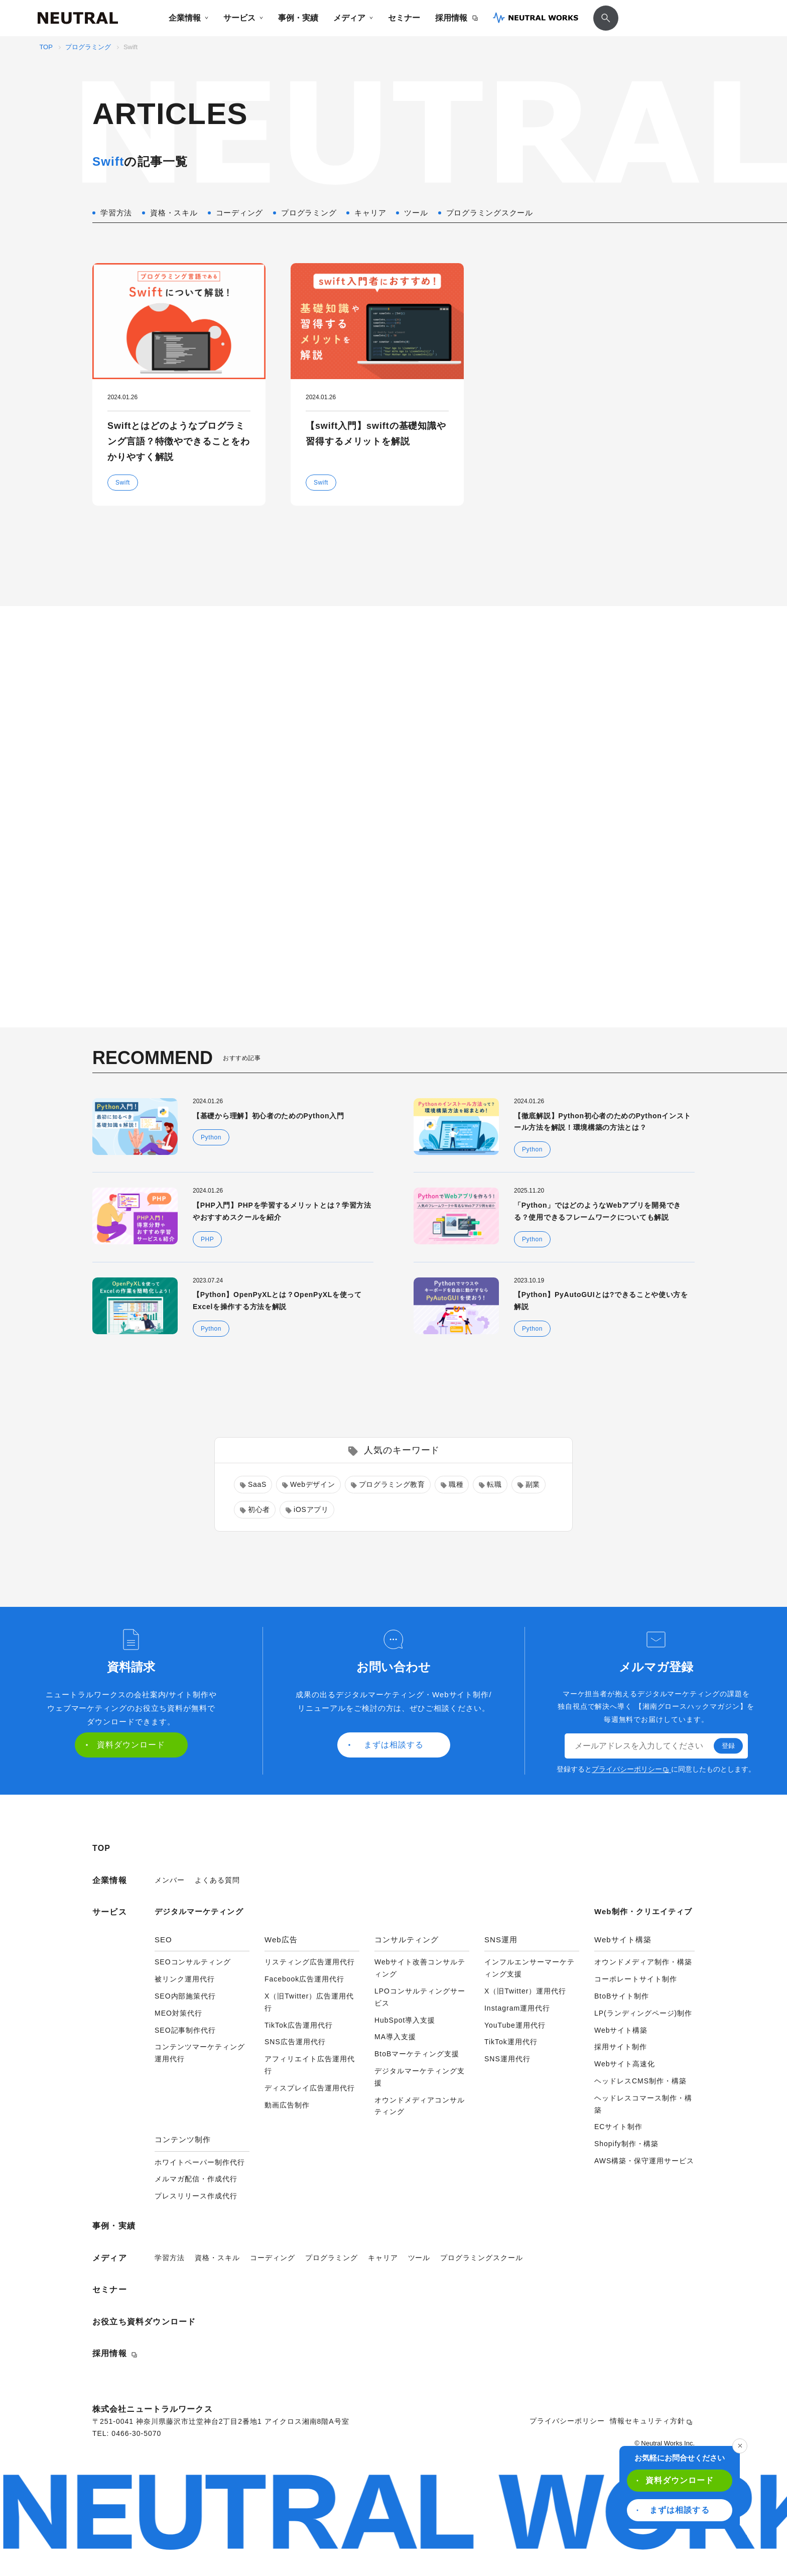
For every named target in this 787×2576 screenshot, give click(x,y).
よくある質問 (217, 1880)
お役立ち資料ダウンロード (144, 2321)
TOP (46, 47)
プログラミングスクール (481, 2258)
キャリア (383, 2258)
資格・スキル (217, 2258)
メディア (353, 18)
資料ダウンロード (675, 2480)
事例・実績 (298, 18)
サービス (243, 18)
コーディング (272, 2258)
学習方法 (170, 2258)
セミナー (404, 18)
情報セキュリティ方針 (651, 2421)
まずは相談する (672, 2510)
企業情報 (188, 18)
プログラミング (88, 47)
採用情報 (456, 18)
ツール (419, 2258)
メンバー (170, 1880)
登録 (728, 1745)
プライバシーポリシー (630, 1769)
